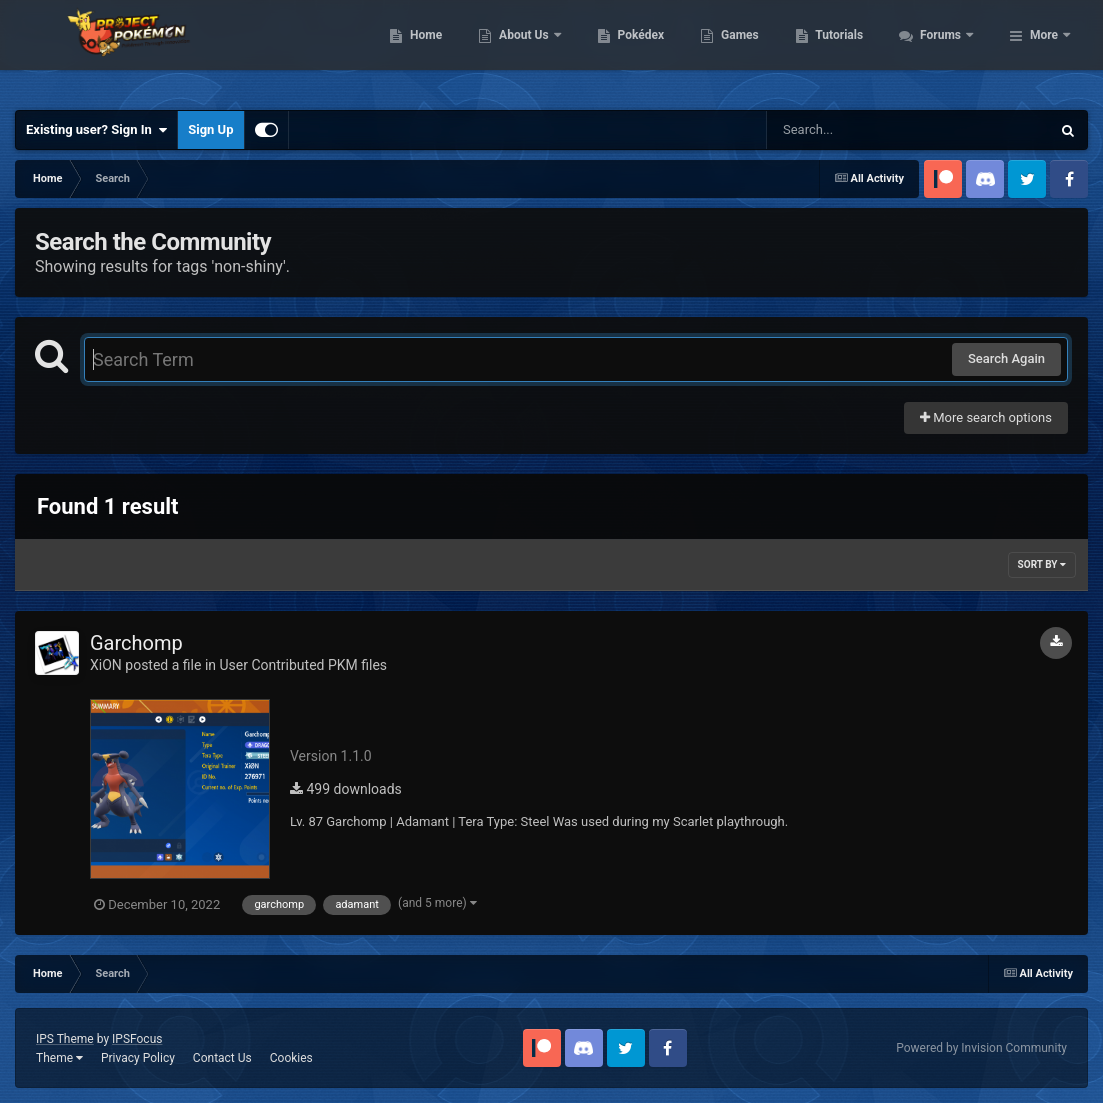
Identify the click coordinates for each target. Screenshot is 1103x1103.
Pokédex (749, 50)
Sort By (1042, 564)
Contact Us (222, 1058)
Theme (59, 1058)
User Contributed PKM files (303, 665)
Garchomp (136, 643)
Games (848, 50)
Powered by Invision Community (981, 1048)
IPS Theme (65, 1039)
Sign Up (210, 129)
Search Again (1006, 358)
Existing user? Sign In (96, 130)
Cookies (291, 1058)
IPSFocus (137, 1039)
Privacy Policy (138, 1058)
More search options (986, 417)
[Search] (858, 130)
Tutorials (948, 50)
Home (534, 50)
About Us (633, 50)
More (1044, 50)
